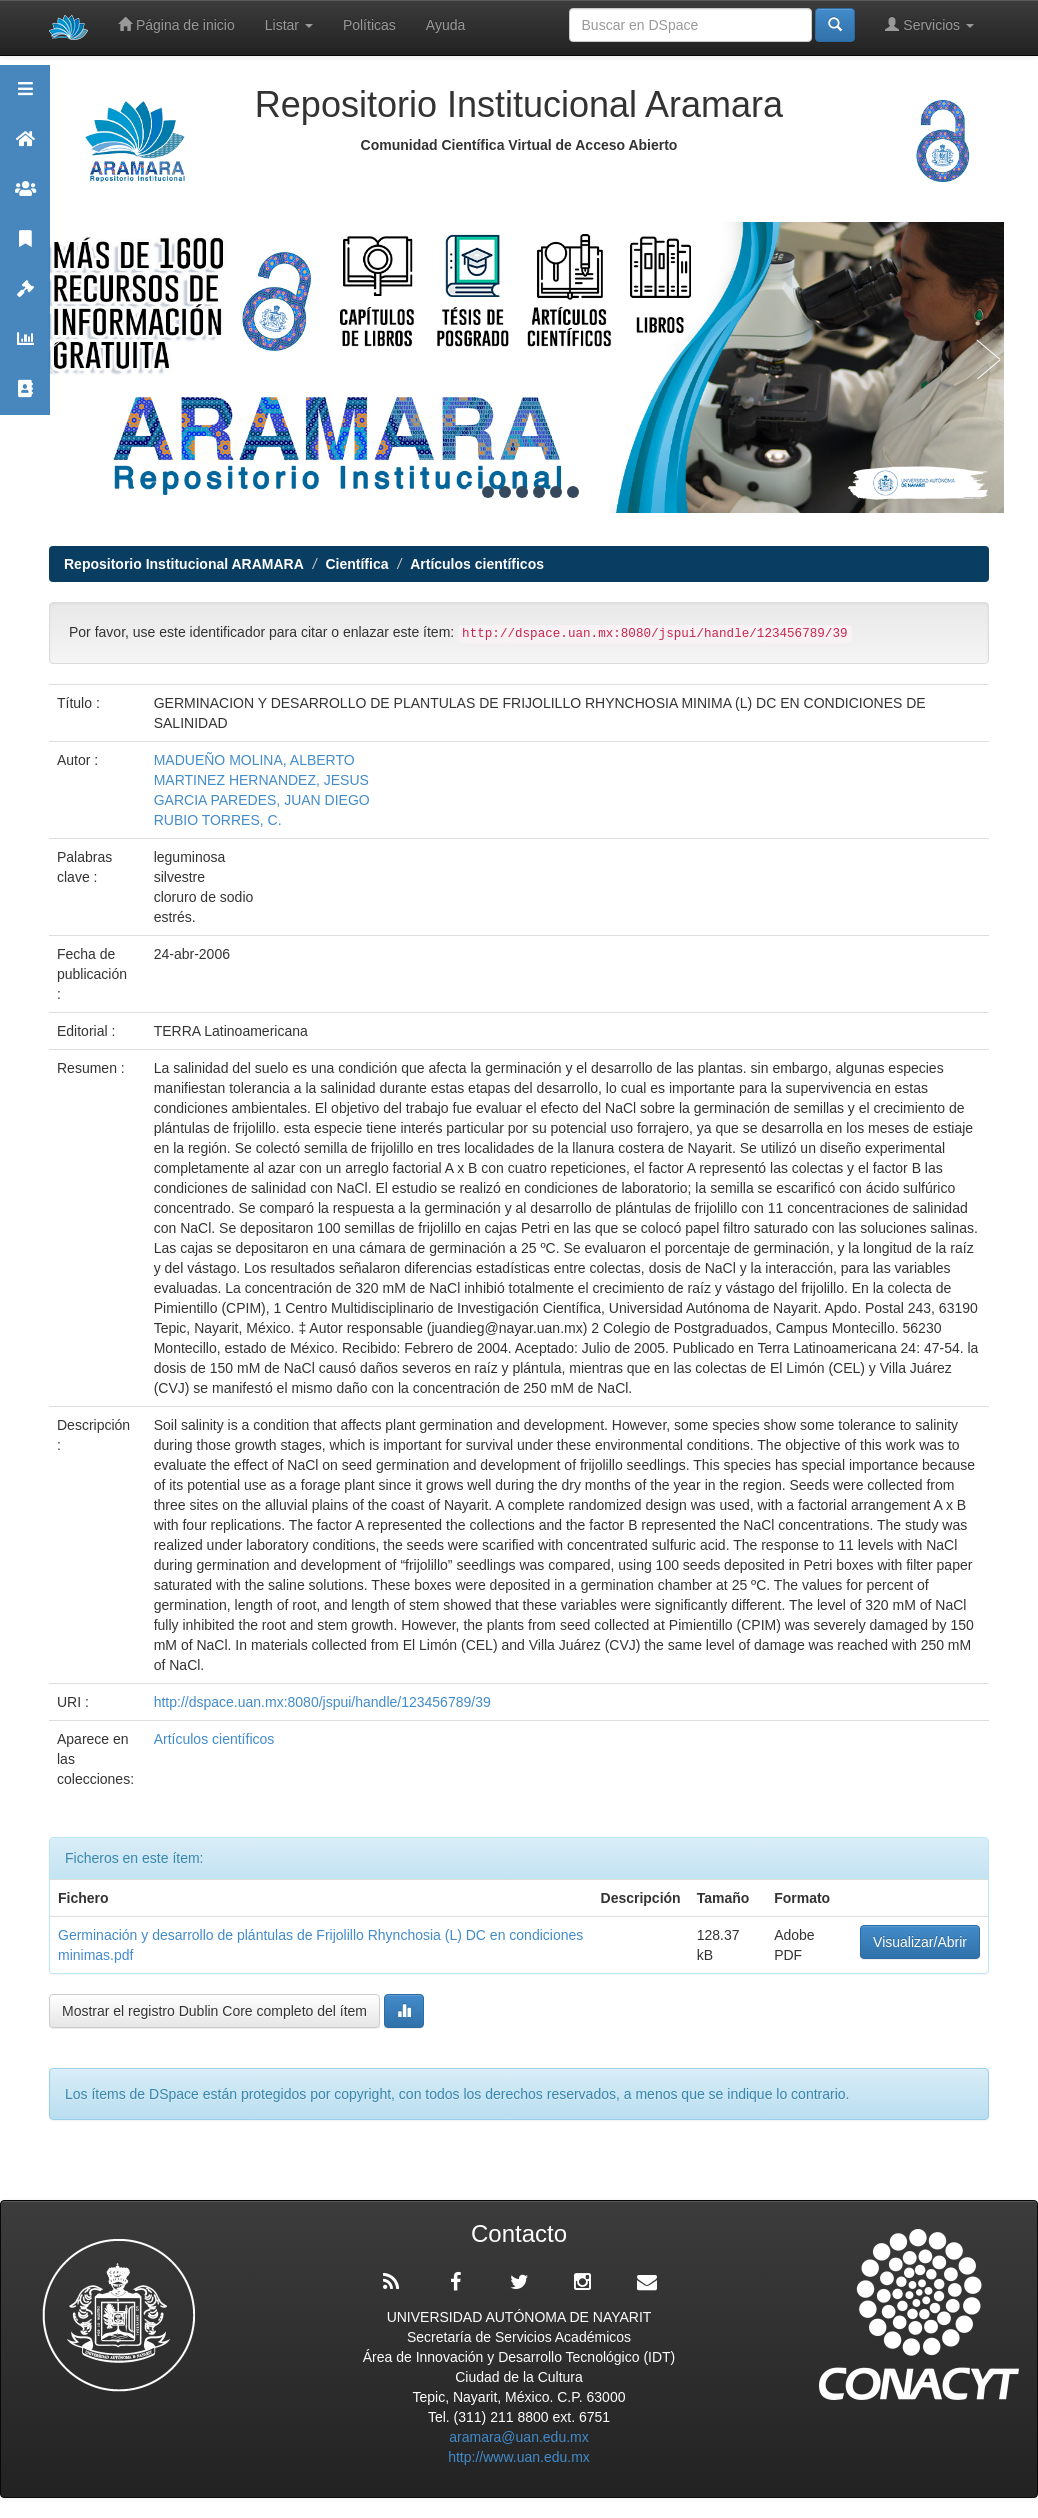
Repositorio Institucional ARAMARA (184, 564)
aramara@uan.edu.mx (519, 2437)
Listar (289, 25)
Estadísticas (25, 347)
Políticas (369, 25)
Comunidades (25, 197)
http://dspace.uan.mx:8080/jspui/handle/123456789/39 (322, 1702)
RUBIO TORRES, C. (218, 820)
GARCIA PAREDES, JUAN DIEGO (262, 800)
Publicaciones (25, 247)
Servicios (929, 24)
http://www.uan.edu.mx (519, 2457)
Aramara (25, 147)
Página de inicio (176, 24)
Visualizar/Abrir (920, 1942)
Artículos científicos (477, 564)
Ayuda (445, 25)
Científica (356, 564)
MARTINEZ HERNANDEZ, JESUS (261, 780)
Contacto (25, 397)
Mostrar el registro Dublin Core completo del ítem (214, 2011)
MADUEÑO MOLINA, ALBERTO (254, 760)
